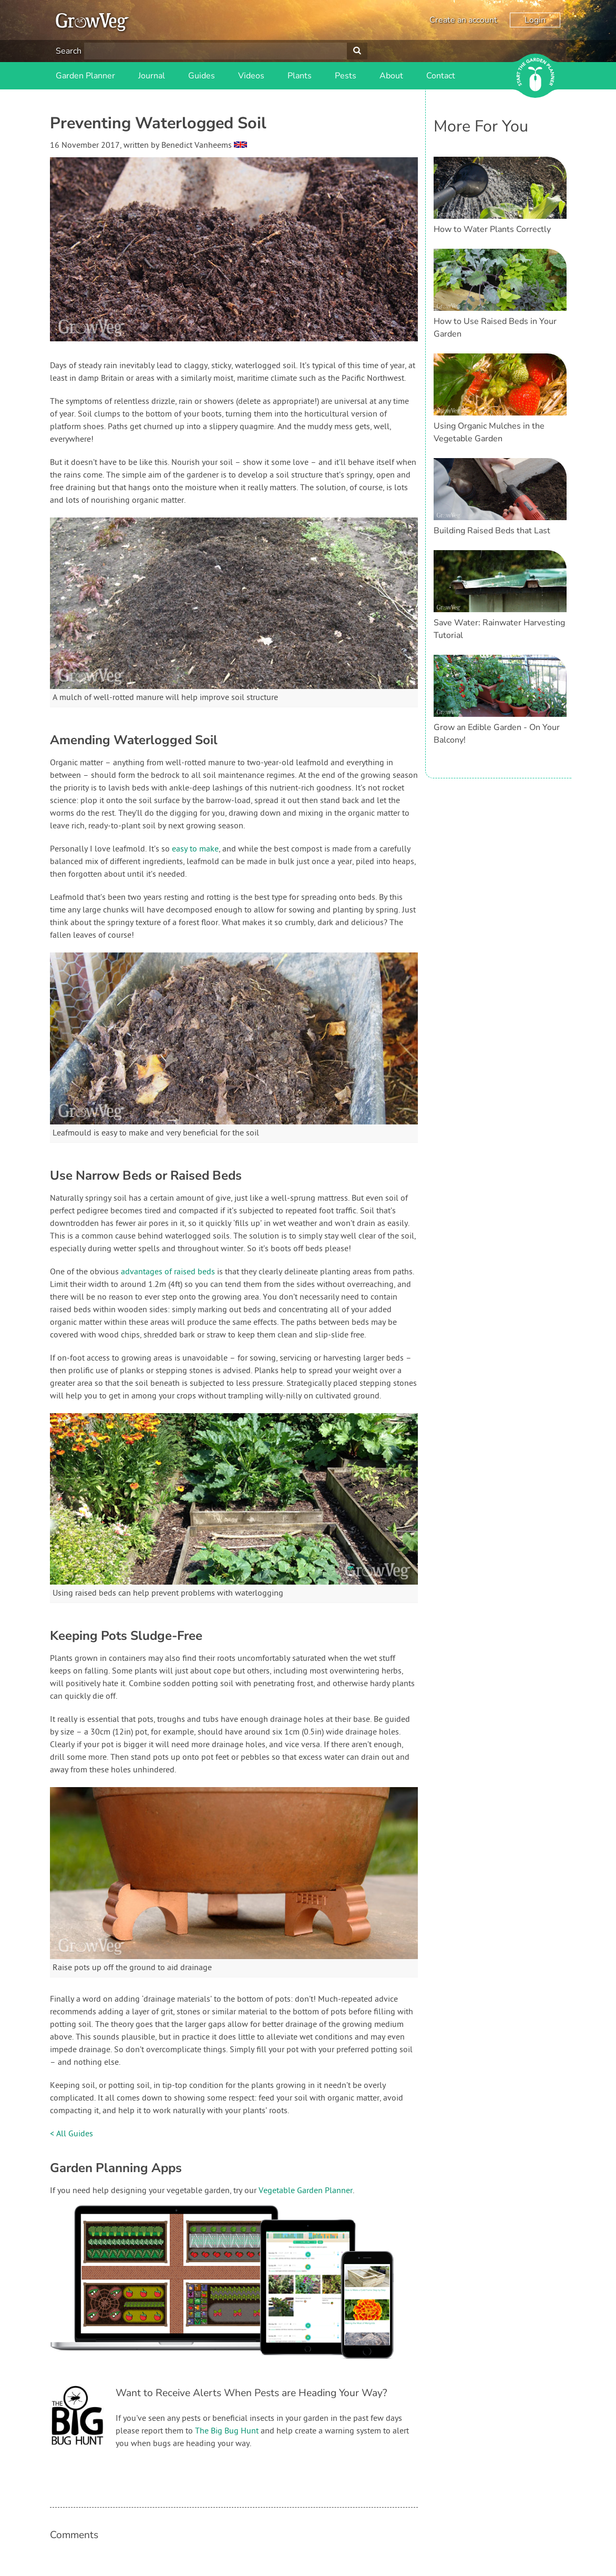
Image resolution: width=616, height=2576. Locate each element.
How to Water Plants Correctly (492, 229)
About (391, 76)
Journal (151, 76)
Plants (300, 76)
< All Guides (71, 2134)
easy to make (195, 849)
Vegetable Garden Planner (306, 2191)
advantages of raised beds (168, 1272)
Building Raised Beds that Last (492, 530)
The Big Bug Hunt (227, 2431)
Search (68, 51)
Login (535, 20)
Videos (251, 76)
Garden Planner (85, 76)
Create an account (463, 20)
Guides (201, 76)
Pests (345, 76)
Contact (440, 76)
